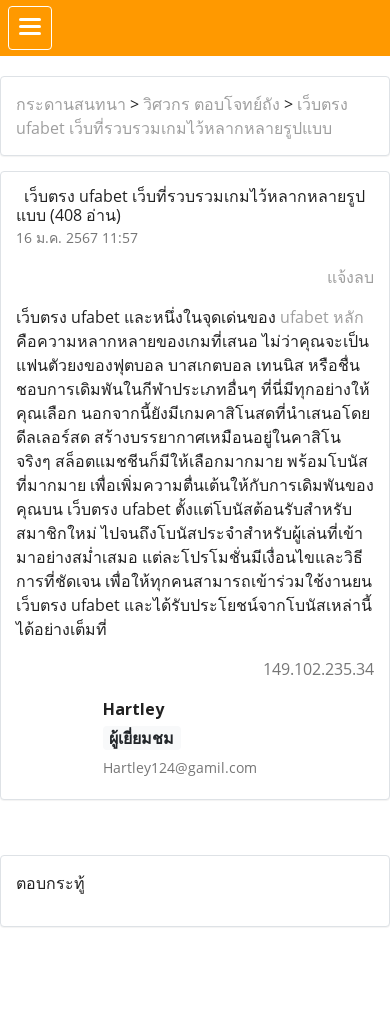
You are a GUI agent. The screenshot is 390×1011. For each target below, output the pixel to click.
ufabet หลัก (322, 317)
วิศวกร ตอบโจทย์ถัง (211, 104)
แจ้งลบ (350, 277)
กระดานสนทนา (71, 104)
